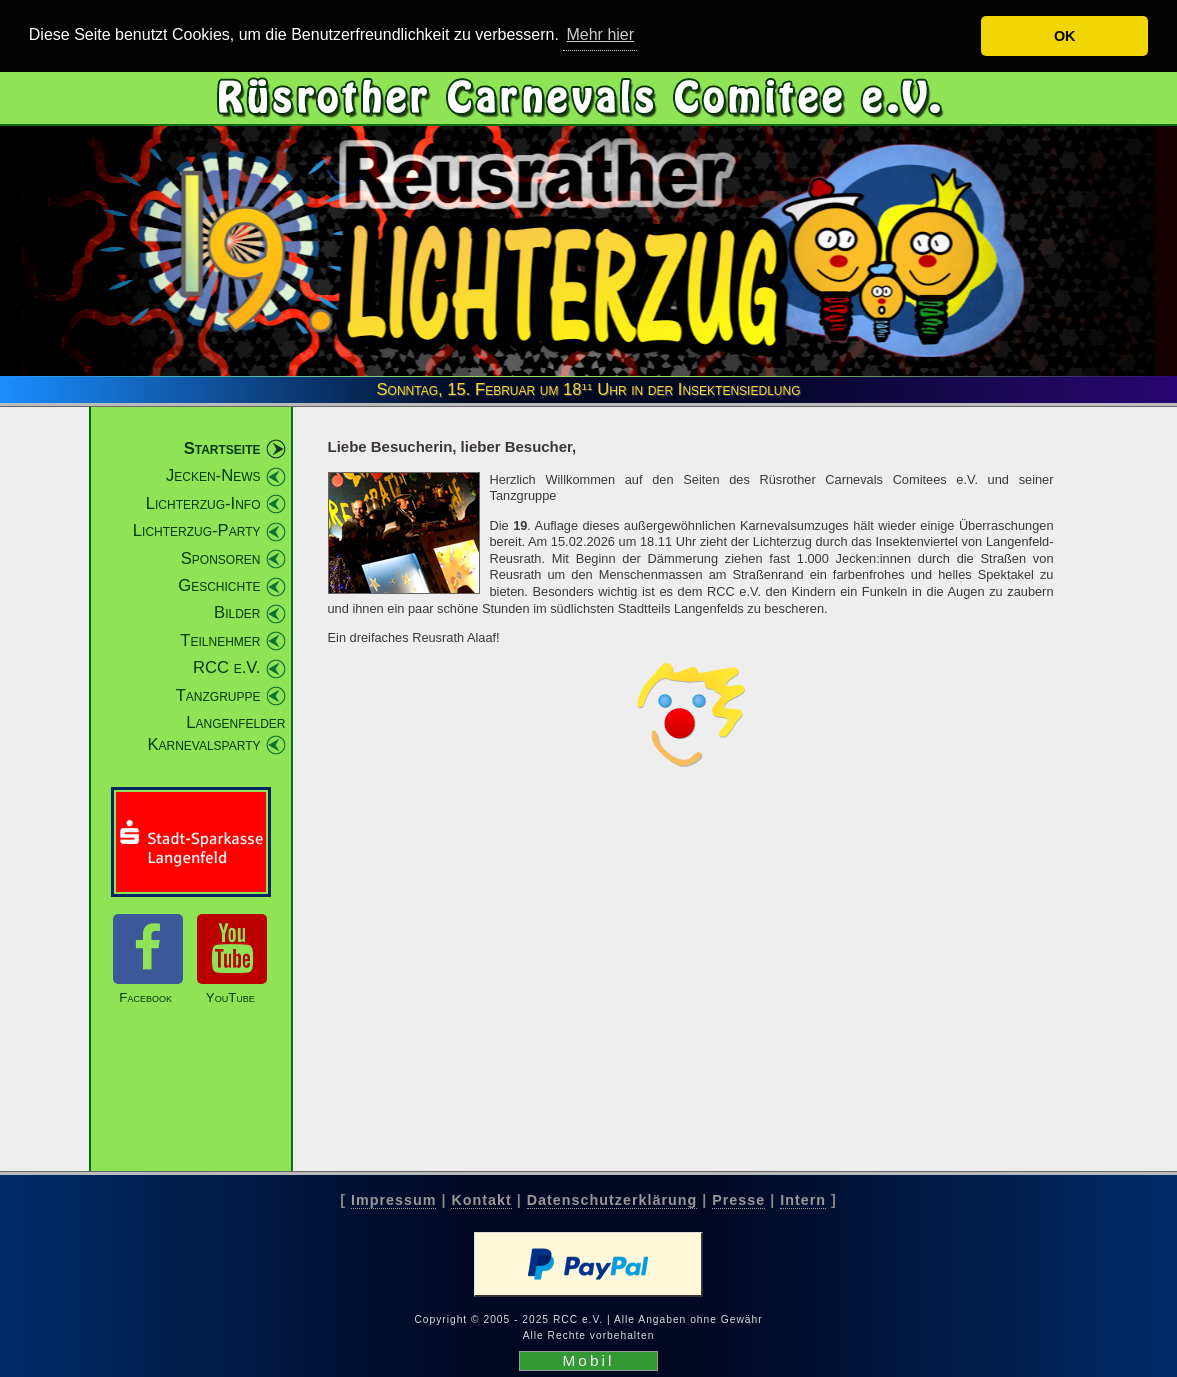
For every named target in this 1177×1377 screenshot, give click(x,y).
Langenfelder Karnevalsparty (216, 733)
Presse (738, 1200)
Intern (803, 1200)
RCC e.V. (226, 667)
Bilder (237, 612)
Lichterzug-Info (203, 503)
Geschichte (219, 585)
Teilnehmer (220, 640)
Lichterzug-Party (197, 530)
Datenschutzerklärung (612, 1200)
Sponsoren (221, 557)
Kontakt (481, 1200)
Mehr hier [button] (600, 34)
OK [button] (1065, 36)
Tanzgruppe (218, 694)
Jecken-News (213, 475)
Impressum (393, 1200)
